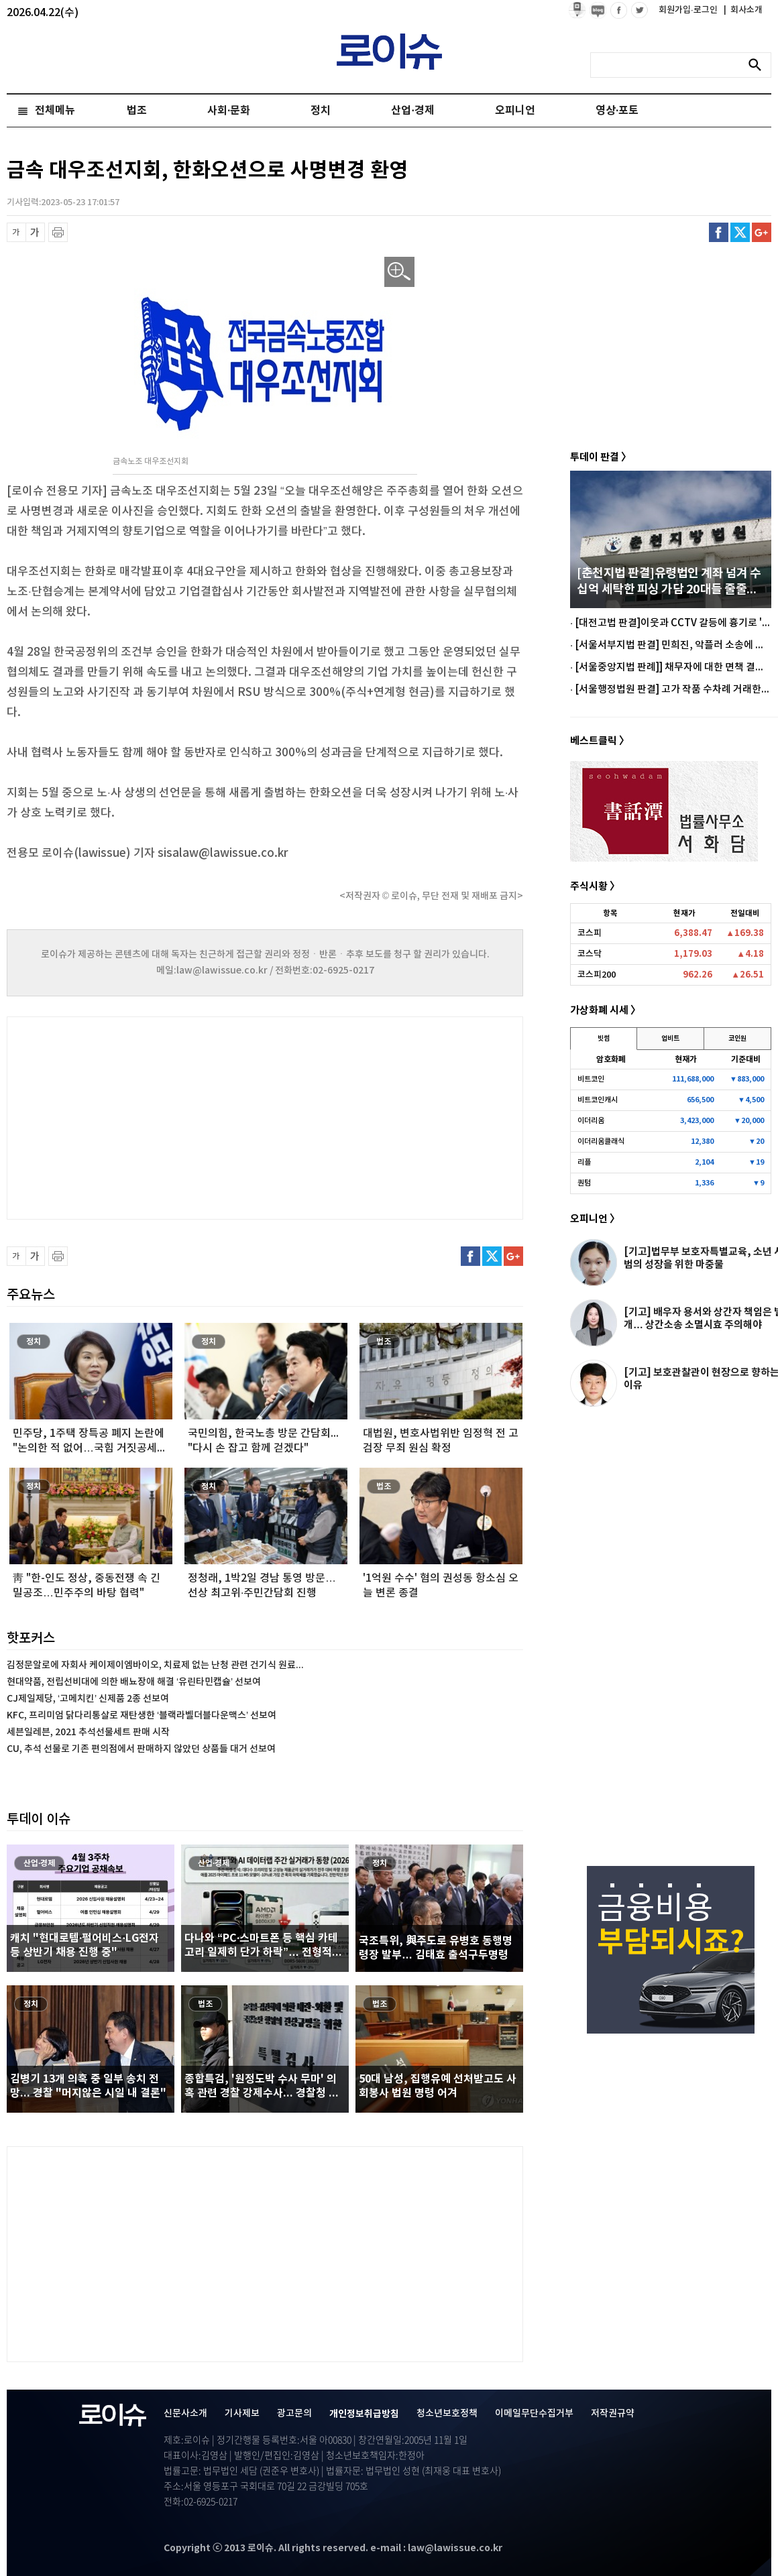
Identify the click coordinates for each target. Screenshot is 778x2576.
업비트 (670, 1039)
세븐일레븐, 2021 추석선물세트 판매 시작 (88, 1732)
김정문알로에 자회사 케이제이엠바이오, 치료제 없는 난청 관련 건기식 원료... (155, 1665)
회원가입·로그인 (689, 10)
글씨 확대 (35, 232)
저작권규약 (612, 2413)
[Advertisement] (140, 1116)
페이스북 (718, 232)
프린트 (58, 232)
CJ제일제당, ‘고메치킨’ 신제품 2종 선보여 (88, 1698)
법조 (137, 110)
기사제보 (242, 2413)
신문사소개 (185, 2413)
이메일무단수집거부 (534, 2413)
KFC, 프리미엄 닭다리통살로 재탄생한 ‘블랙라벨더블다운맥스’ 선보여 (141, 1715)
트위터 (740, 232)
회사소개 (743, 10)
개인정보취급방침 (364, 2414)
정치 (321, 110)
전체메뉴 (55, 110)
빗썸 (604, 1039)
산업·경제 (412, 110)
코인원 (737, 1039)
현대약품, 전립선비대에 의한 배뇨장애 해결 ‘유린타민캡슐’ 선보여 (134, 1682)
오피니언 (515, 110)
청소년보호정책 (447, 2413)
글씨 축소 (16, 232)
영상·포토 (617, 110)
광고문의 (294, 2413)
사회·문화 (228, 110)
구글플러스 (761, 232)
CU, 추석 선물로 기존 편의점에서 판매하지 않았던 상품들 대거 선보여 (141, 1749)
